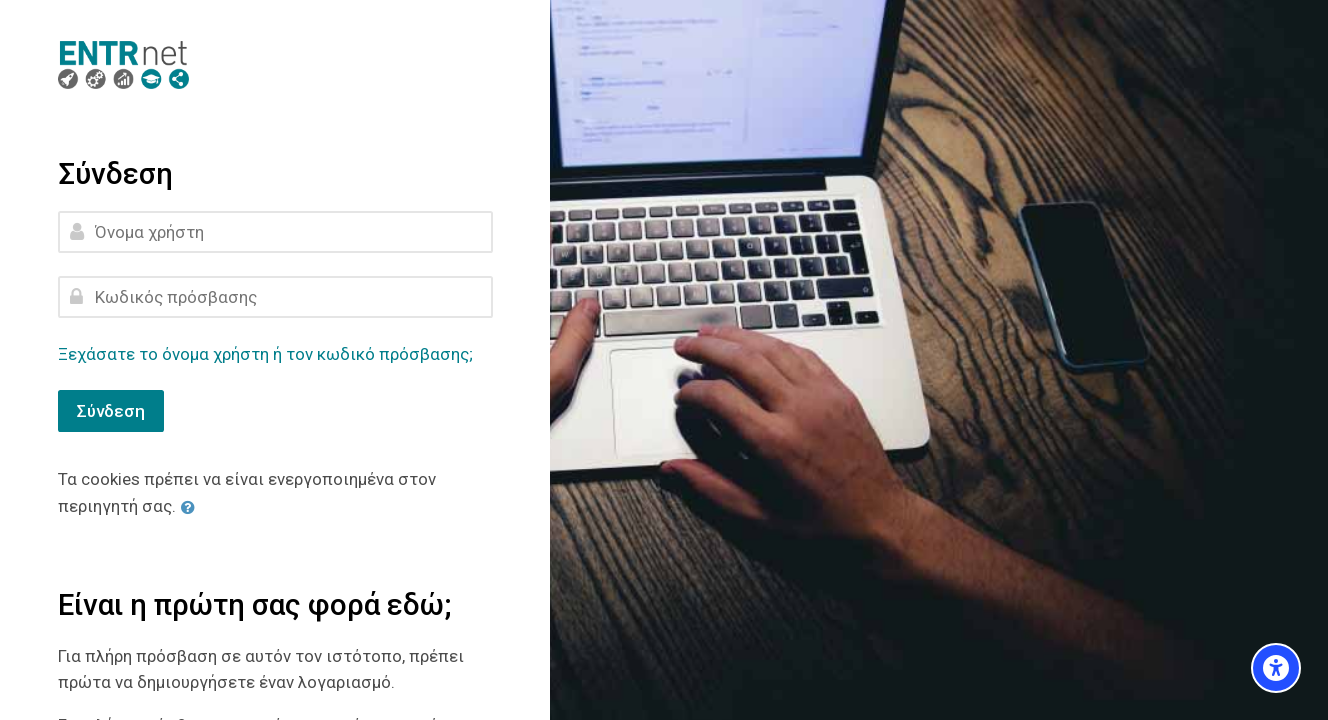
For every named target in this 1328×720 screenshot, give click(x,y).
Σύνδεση (111, 411)
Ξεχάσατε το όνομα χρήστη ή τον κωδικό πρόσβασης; (265, 354)
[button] (192, 507)
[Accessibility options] (1276, 668)
